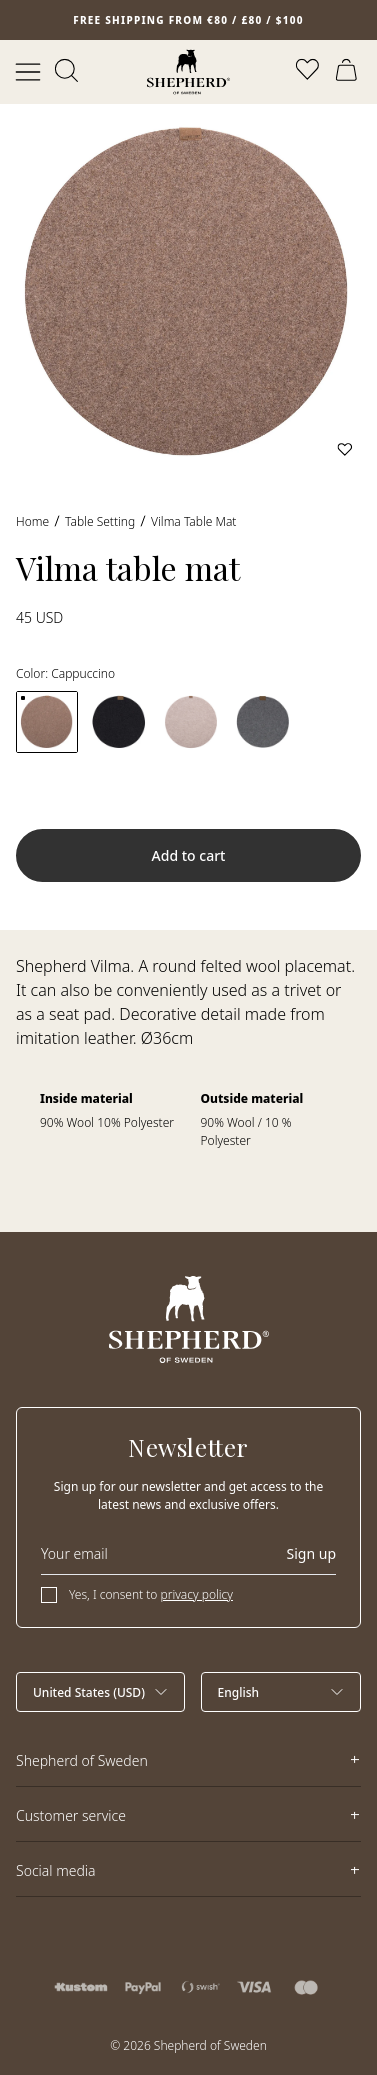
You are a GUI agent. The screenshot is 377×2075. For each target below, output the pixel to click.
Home (32, 521)
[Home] (188, 72)
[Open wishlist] (309, 72)
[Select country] (100, 1692)
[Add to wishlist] (345, 449)
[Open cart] (349, 72)
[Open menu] (28, 72)
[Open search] (68, 72)
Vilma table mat (193, 521)
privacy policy (197, 1594)
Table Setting (100, 521)
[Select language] (281, 1692)
